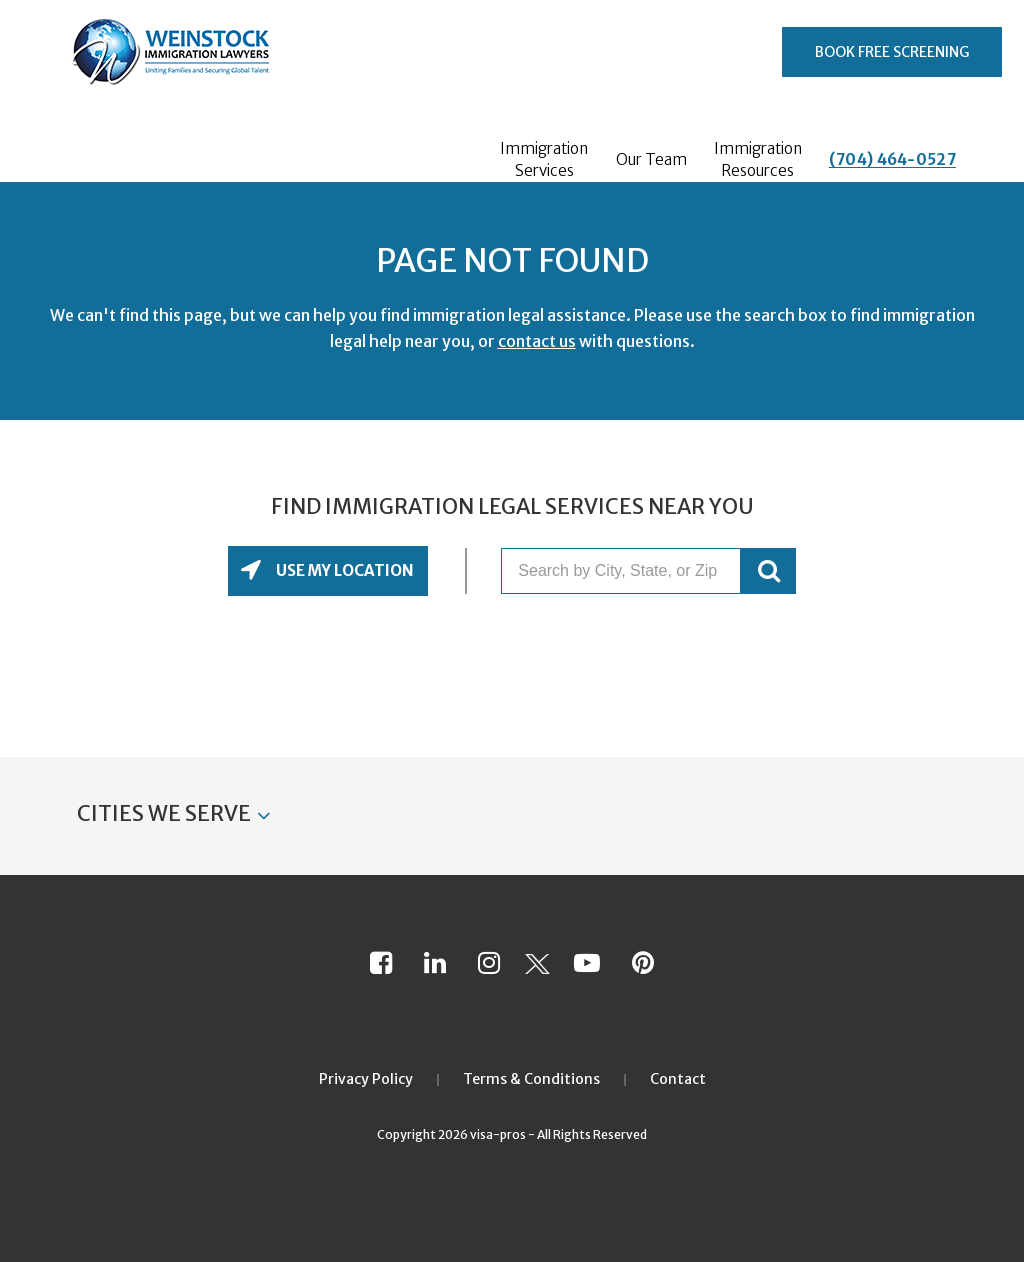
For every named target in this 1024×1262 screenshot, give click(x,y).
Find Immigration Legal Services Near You (512, 507)
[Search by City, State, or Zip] (621, 571)
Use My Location (343, 570)
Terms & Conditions (531, 1079)
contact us (537, 341)
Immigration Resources (758, 159)
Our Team (651, 159)
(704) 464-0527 (892, 159)
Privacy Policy (366, 1079)
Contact (678, 1079)
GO (768, 571)
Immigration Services (544, 159)
